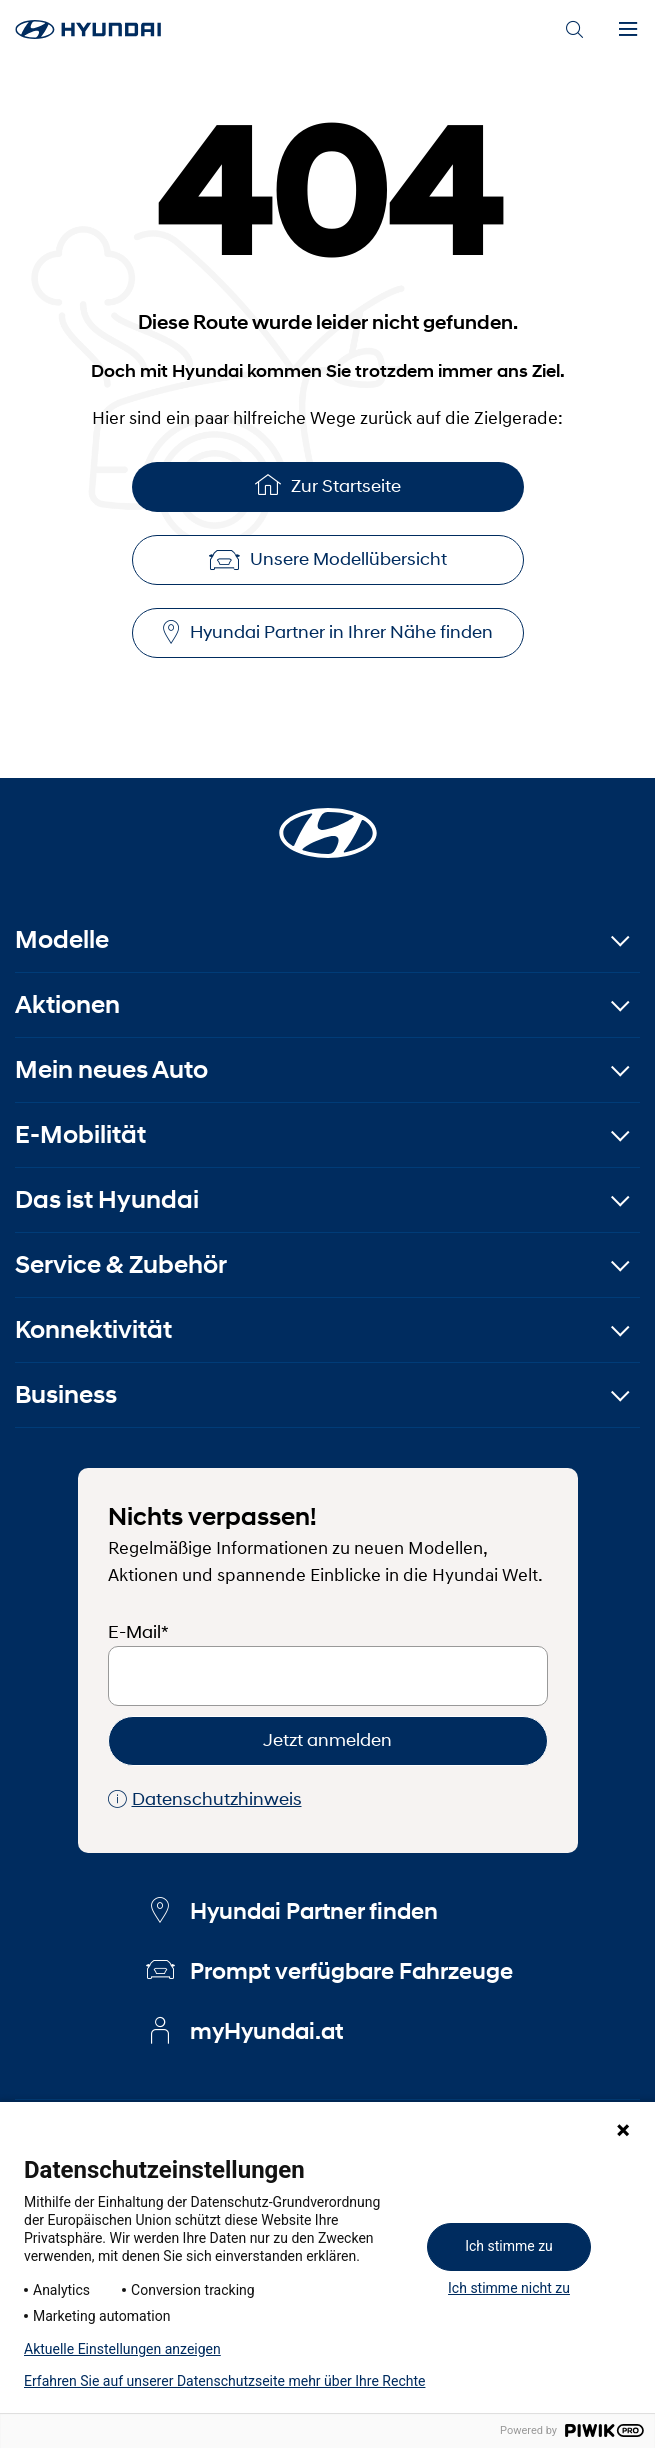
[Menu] (628, 30)
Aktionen (67, 1004)
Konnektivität (93, 1329)
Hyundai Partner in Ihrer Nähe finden (328, 632)
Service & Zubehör (121, 1264)
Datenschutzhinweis (205, 1799)
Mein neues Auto (111, 1069)
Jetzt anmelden (327, 1740)
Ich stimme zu (509, 2246)
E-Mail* (138, 1632)
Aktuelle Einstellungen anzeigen (122, 2349)
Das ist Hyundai (107, 1199)
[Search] (574, 30)
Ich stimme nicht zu (509, 2288)
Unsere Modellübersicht (328, 559)
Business (66, 1394)
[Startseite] (328, 821)
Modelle (62, 939)
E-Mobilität (80, 1134)
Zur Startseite (328, 484)
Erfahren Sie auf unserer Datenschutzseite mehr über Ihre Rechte (224, 2381)
